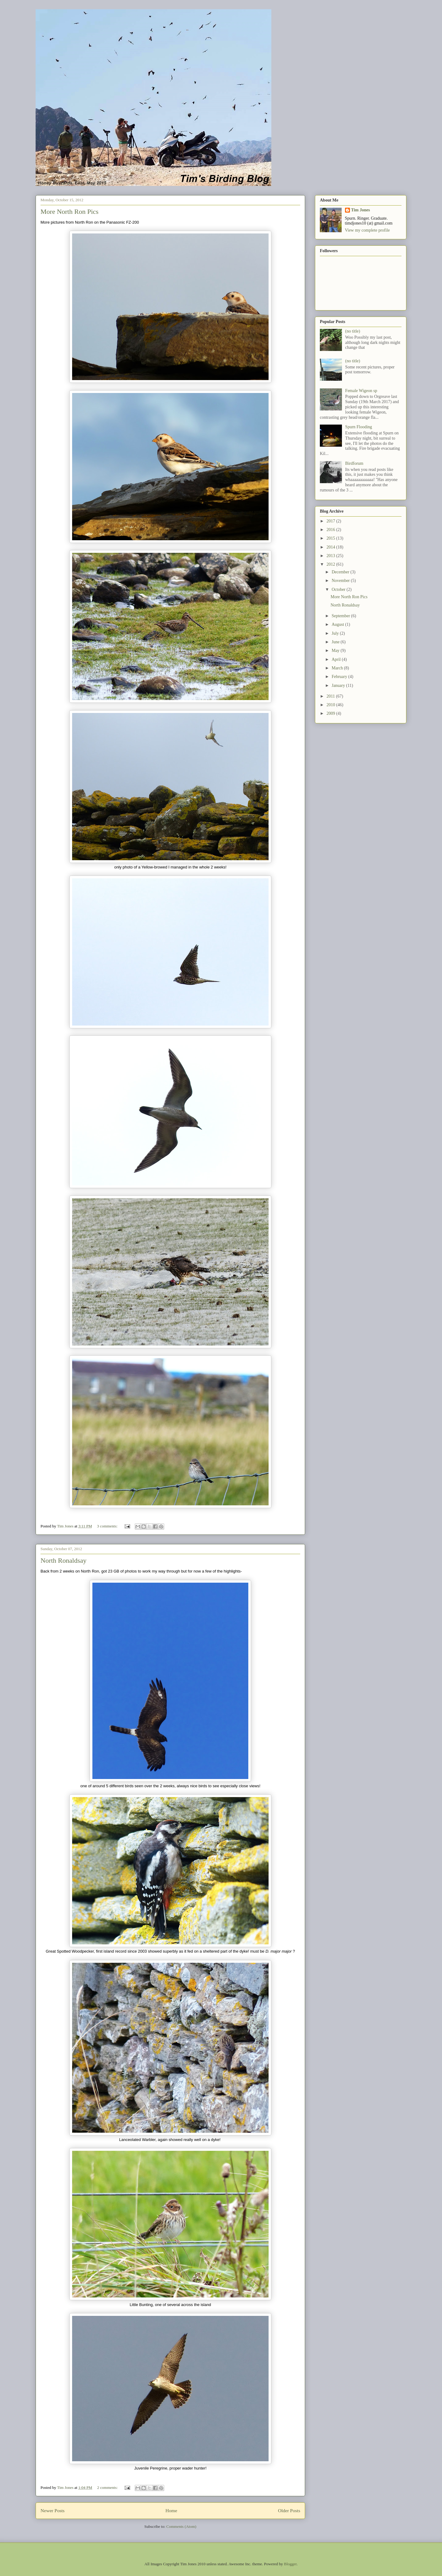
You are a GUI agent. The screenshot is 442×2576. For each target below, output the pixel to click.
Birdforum (354, 463)
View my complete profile (367, 230)
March (338, 668)
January (339, 685)
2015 (331, 538)
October (339, 589)
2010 (331, 705)
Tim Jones (360, 210)
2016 (331, 529)
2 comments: (108, 2487)
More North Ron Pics (70, 211)
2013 (331, 555)
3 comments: (107, 1526)
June (336, 642)
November (341, 580)
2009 (331, 713)
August (338, 624)
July (336, 633)
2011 (331, 696)
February (340, 676)
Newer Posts (52, 2510)
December (341, 572)
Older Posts (289, 2510)
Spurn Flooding (358, 427)
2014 (331, 547)
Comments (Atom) (181, 2526)
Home (171, 2510)
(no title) (352, 331)
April (337, 659)
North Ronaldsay (64, 1560)
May (336, 650)
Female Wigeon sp (361, 390)
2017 (331, 521)
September (341, 616)
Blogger (290, 2564)
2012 (331, 564)
